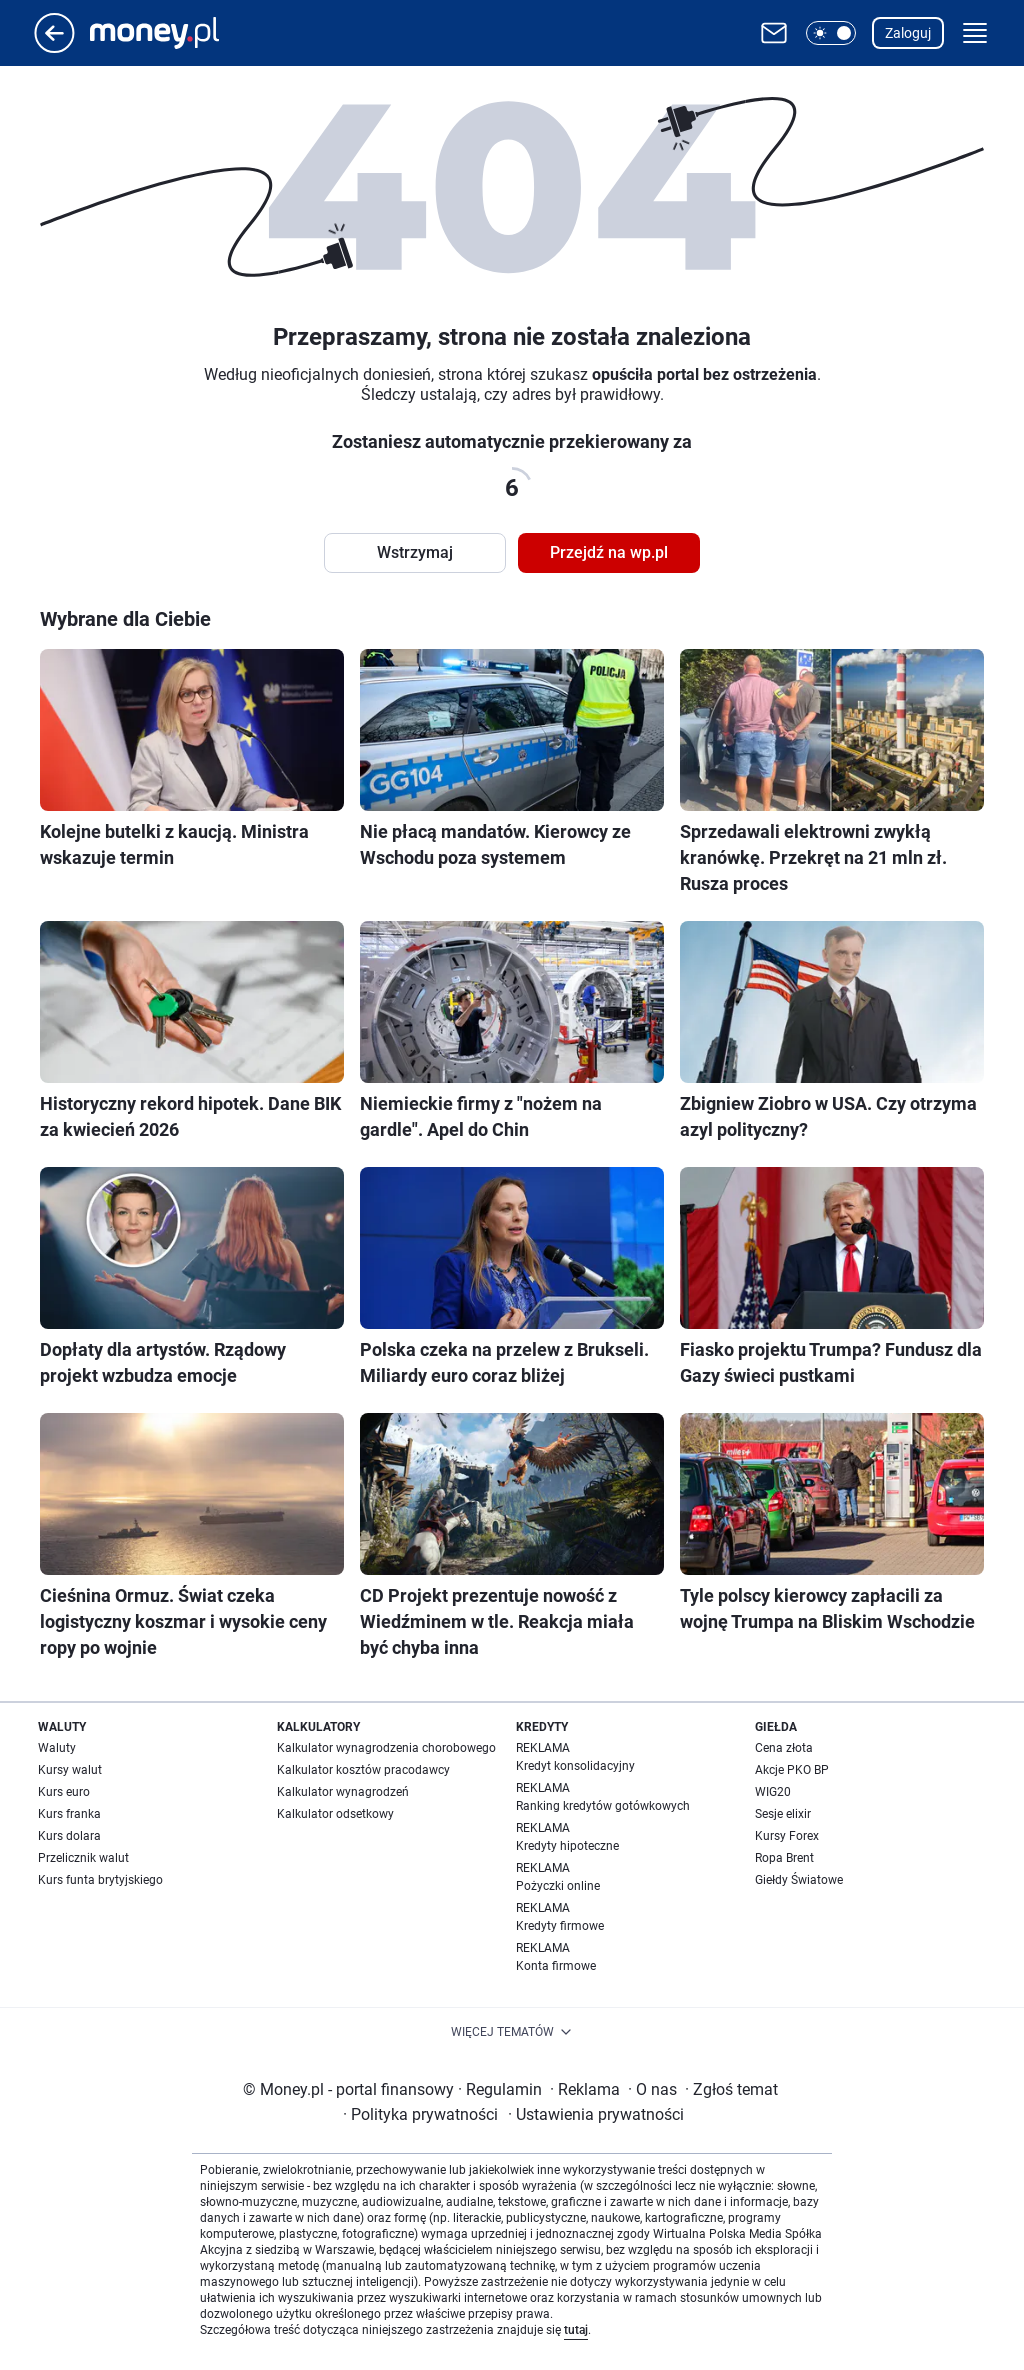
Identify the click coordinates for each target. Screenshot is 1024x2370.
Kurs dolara (69, 1836)
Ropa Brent (784, 1858)
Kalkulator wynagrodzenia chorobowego (386, 1748)
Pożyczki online (558, 1886)
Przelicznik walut (83, 1858)
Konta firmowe (556, 1966)
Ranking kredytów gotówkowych (603, 1806)
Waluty (57, 1748)
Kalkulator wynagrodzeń (343, 1792)
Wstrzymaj (415, 552)
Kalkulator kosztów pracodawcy (363, 1770)
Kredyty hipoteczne (567, 1846)
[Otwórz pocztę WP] (774, 33)
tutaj (576, 2330)
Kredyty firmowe (560, 1926)
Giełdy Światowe (799, 1880)
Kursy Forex (787, 1836)
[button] (831, 33)
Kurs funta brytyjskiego (100, 1880)
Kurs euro (64, 1792)
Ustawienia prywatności (596, 2114)
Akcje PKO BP (792, 1770)
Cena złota (784, 1748)
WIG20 (773, 1792)
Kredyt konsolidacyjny (575, 1766)
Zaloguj (908, 33)
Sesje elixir (783, 1814)
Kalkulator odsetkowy (335, 1814)
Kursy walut (70, 1770)
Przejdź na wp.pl (609, 552)
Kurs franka (69, 1814)
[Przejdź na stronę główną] (54, 47)
